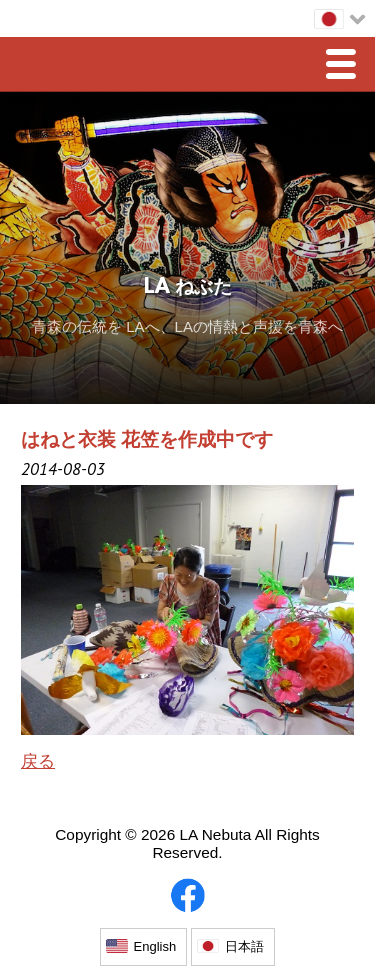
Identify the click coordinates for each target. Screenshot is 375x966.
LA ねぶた (188, 288)
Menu (346, 66)
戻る (38, 761)
